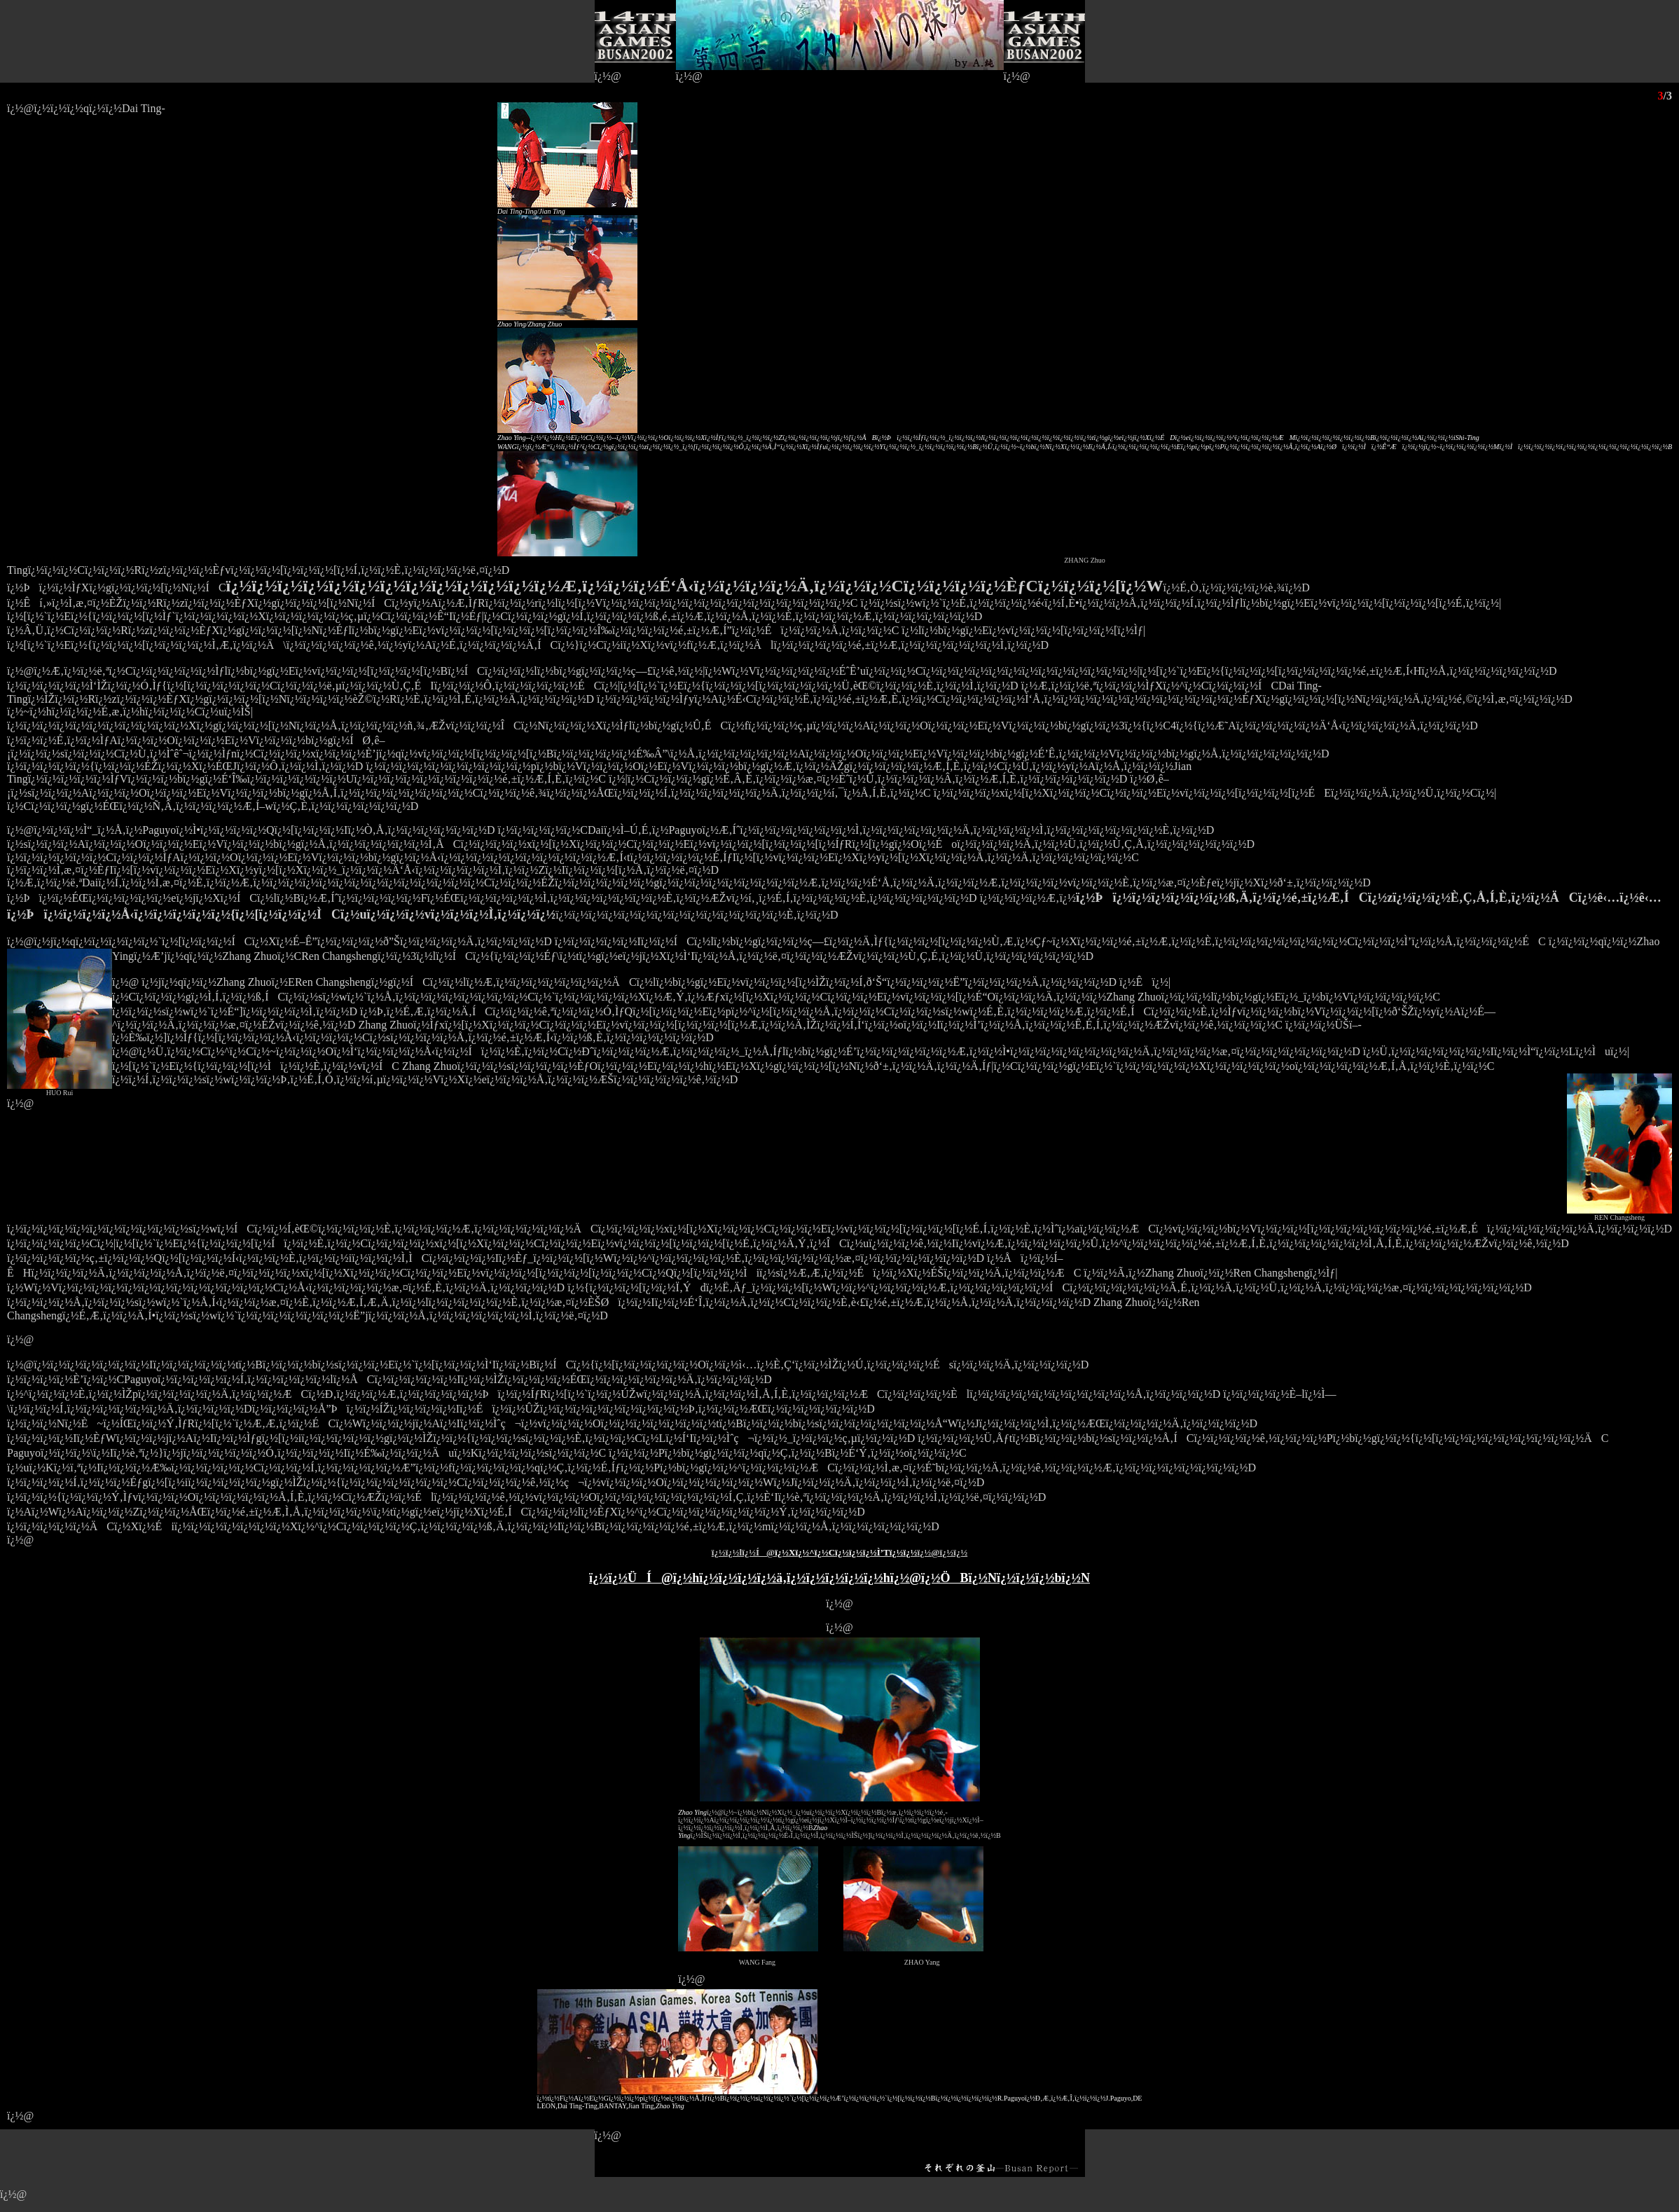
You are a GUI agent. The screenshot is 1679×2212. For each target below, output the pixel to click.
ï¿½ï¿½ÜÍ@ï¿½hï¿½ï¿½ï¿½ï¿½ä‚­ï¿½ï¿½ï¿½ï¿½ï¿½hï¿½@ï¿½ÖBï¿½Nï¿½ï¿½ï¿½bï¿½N (839, 1578)
